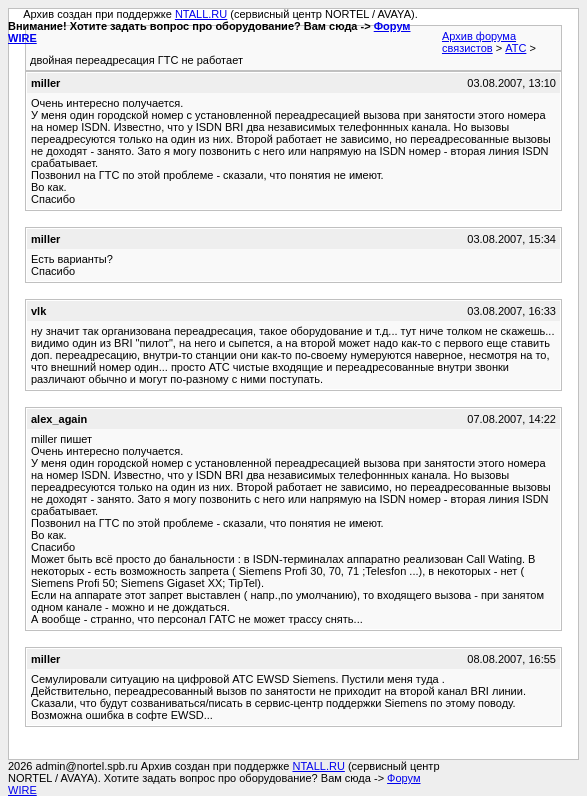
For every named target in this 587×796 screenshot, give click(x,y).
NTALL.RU (201, 14)
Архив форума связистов (479, 42)
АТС (515, 48)
